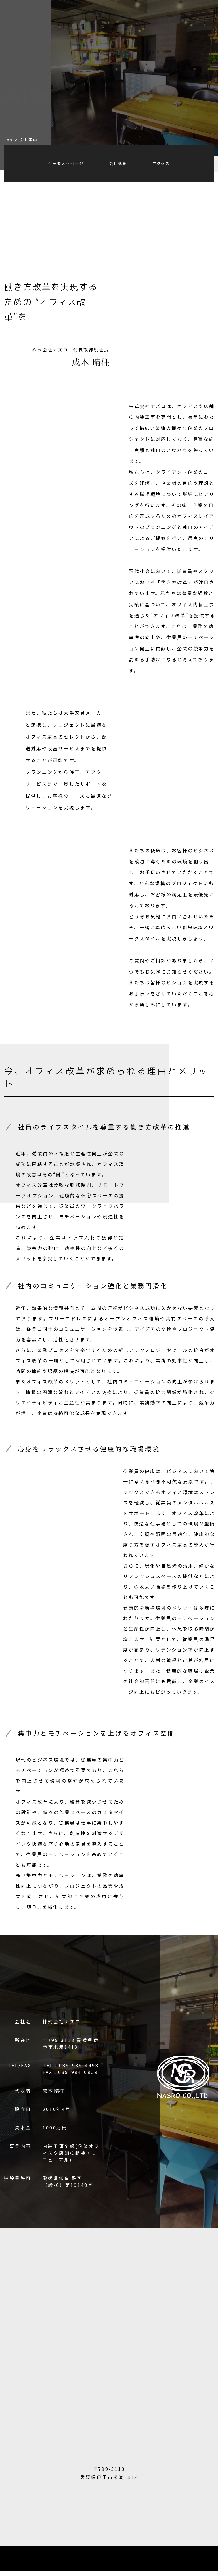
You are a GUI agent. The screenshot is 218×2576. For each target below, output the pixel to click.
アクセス (161, 163)
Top (8, 139)
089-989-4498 (79, 2065)
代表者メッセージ (66, 163)
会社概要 (118, 163)
